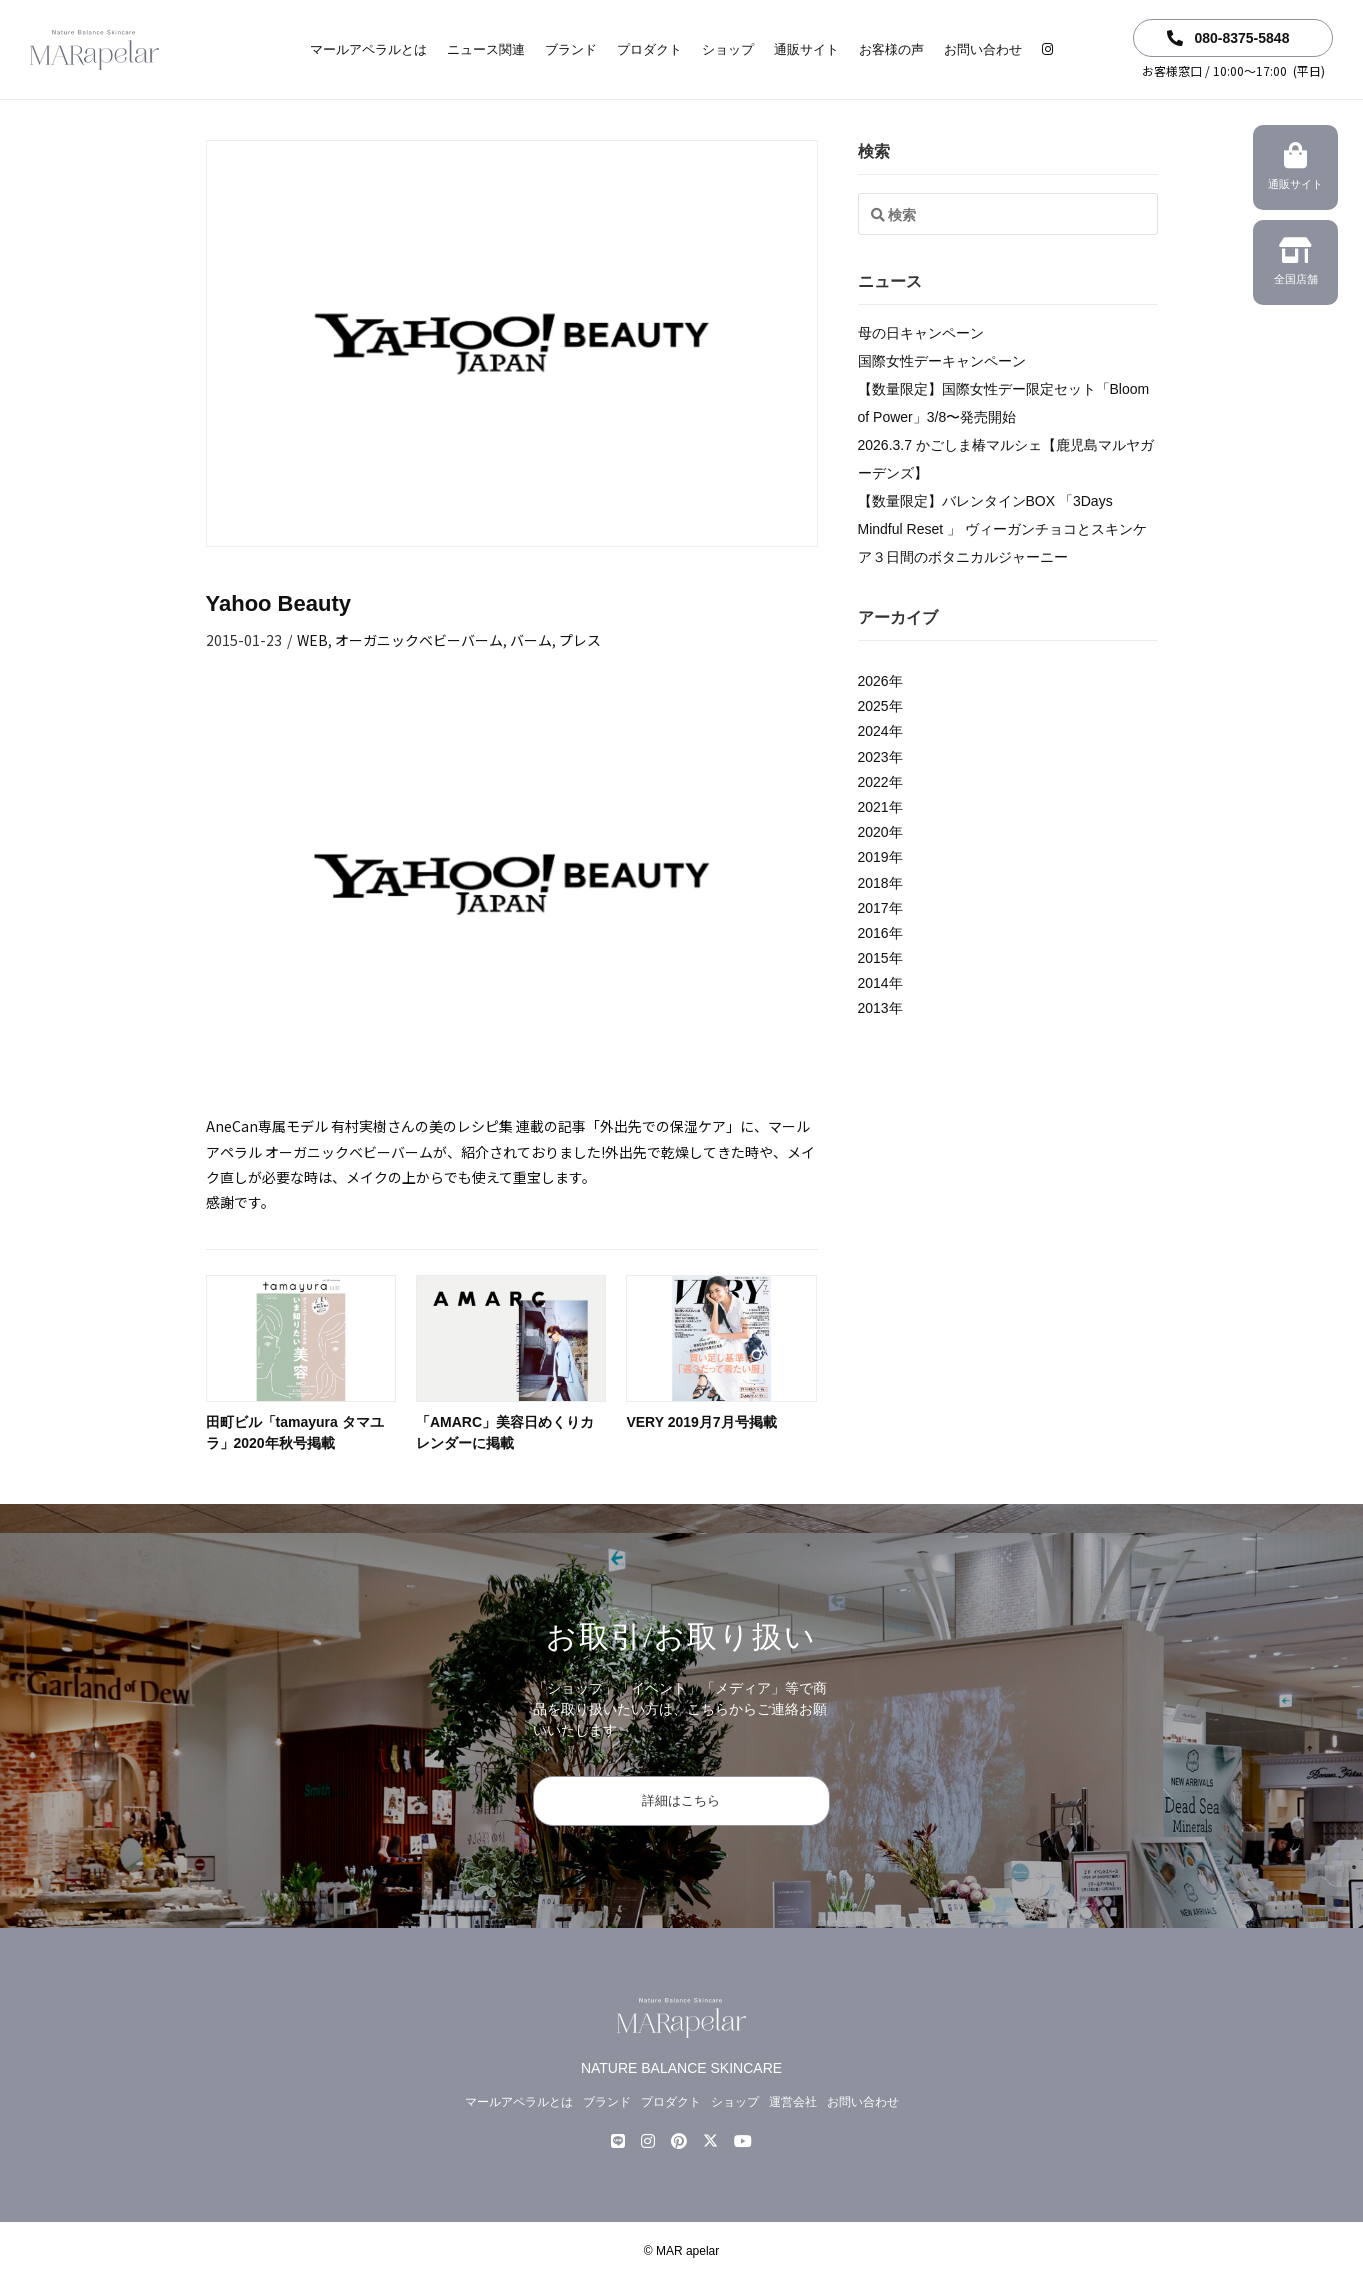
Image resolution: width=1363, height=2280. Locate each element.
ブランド (571, 49)
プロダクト (649, 49)
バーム (531, 640)
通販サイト (806, 49)
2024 (873, 731)
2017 (873, 908)
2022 (873, 782)
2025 (873, 706)
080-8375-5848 (1228, 38)
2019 (873, 857)
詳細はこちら (681, 1800)
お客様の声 (891, 49)
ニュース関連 (486, 49)
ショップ (728, 49)
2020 (873, 832)
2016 (873, 933)
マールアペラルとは (368, 49)
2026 (873, 681)
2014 (873, 983)
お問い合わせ (983, 49)
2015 (873, 958)
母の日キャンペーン (921, 333)
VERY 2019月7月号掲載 (701, 1422)
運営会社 (793, 2102)
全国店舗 (1295, 264)
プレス (580, 640)
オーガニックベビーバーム (419, 640)
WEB (312, 640)
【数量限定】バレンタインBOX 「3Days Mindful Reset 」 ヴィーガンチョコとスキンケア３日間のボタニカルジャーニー (1002, 529)
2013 (873, 1008)
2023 (873, 757)
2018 (873, 883)
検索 (874, 151)
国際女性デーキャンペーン (942, 361)
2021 (873, 807)
